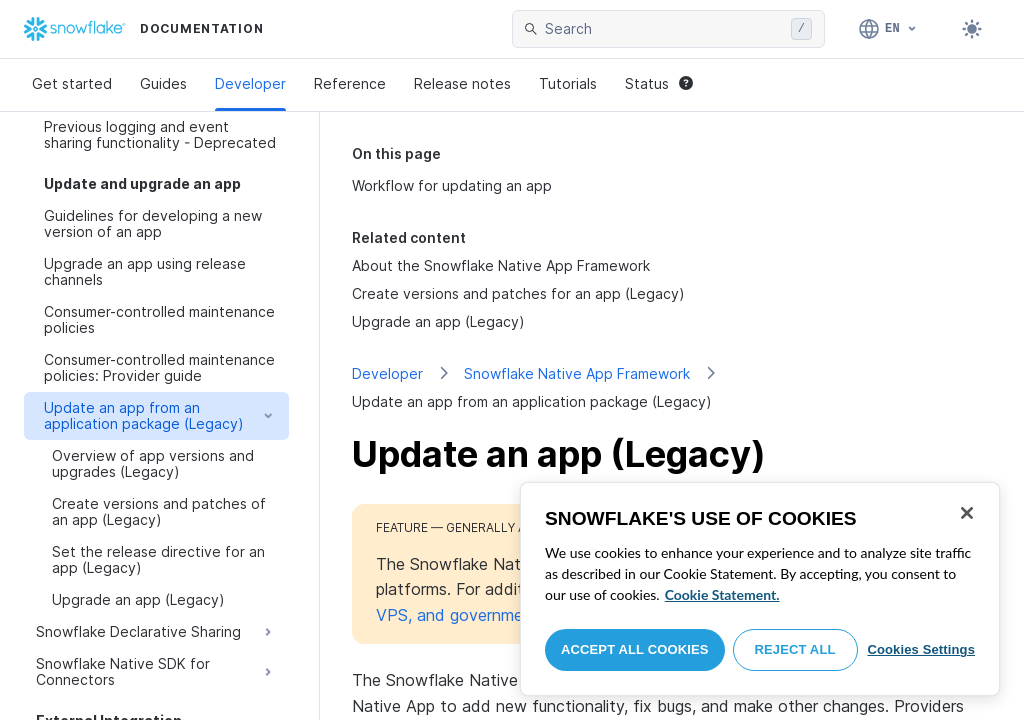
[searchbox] (664, 29)
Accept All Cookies (635, 649)
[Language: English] (888, 29)
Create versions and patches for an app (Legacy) (518, 293)
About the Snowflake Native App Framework (501, 265)
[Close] (967, 513)
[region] (760, 589)
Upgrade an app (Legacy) (438, 321)
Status (659, 83)
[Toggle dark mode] (972, 29)
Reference (350, 83)
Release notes (462, 83)
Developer (250, 83)
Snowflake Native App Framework (577, 373)
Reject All (795, 649)
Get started (72, 83)
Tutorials (568, 83)
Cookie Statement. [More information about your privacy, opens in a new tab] (722, 594)
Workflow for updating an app (452, 185)
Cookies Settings (921, 649)
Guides (163, 83)
